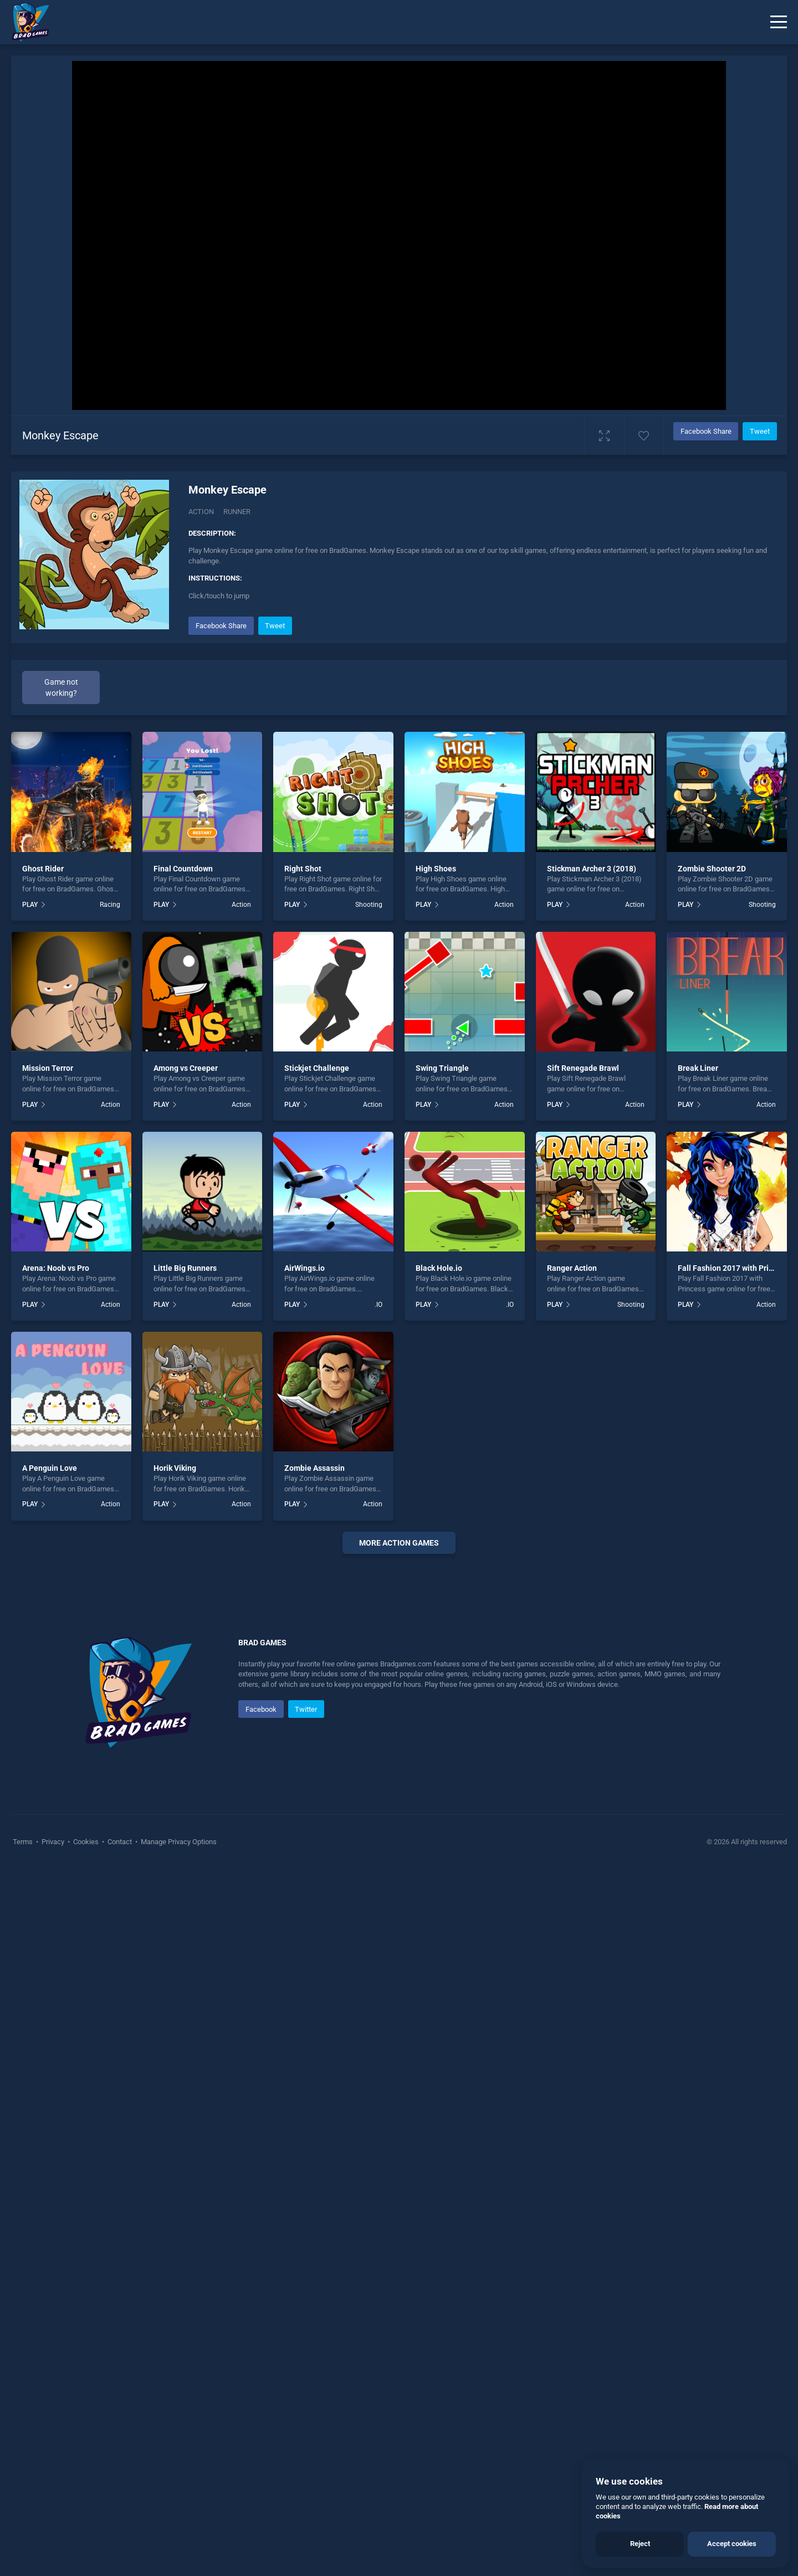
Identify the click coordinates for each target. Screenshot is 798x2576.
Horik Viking (175, 1468)
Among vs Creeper (186, 1068)
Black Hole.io (439, 1268)
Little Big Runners (185, 1268)
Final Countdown (183, 868)
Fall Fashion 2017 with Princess (733, 1268)
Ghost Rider (43, 868)
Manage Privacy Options (178, 2174)
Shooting (368, 905)
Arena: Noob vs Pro (55, 1268)
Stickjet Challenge (316, 1068)
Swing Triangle (442, 1068)
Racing (110, 905)
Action (201, 511)
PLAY (30, 905)
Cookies (85, 2174)
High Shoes (436, 868)
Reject (640, 2543)
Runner (236, 511)
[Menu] (778, 22)
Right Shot (302, 868)
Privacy (53, 2174)
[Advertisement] (399, 1731)
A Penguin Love (49, 1468)
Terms (23, 2174)
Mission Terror (47, 1068)
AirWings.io (304, 1268)
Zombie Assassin (314, 1468)
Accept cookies (731, 2543)
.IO (378, 1304)
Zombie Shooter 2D (712, 868)
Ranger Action (572, 1268)
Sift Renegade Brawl (583, 1068)
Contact (120, 2174)
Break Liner (698, 1068)
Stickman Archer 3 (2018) (591, 868)
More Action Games (399, 1542)
